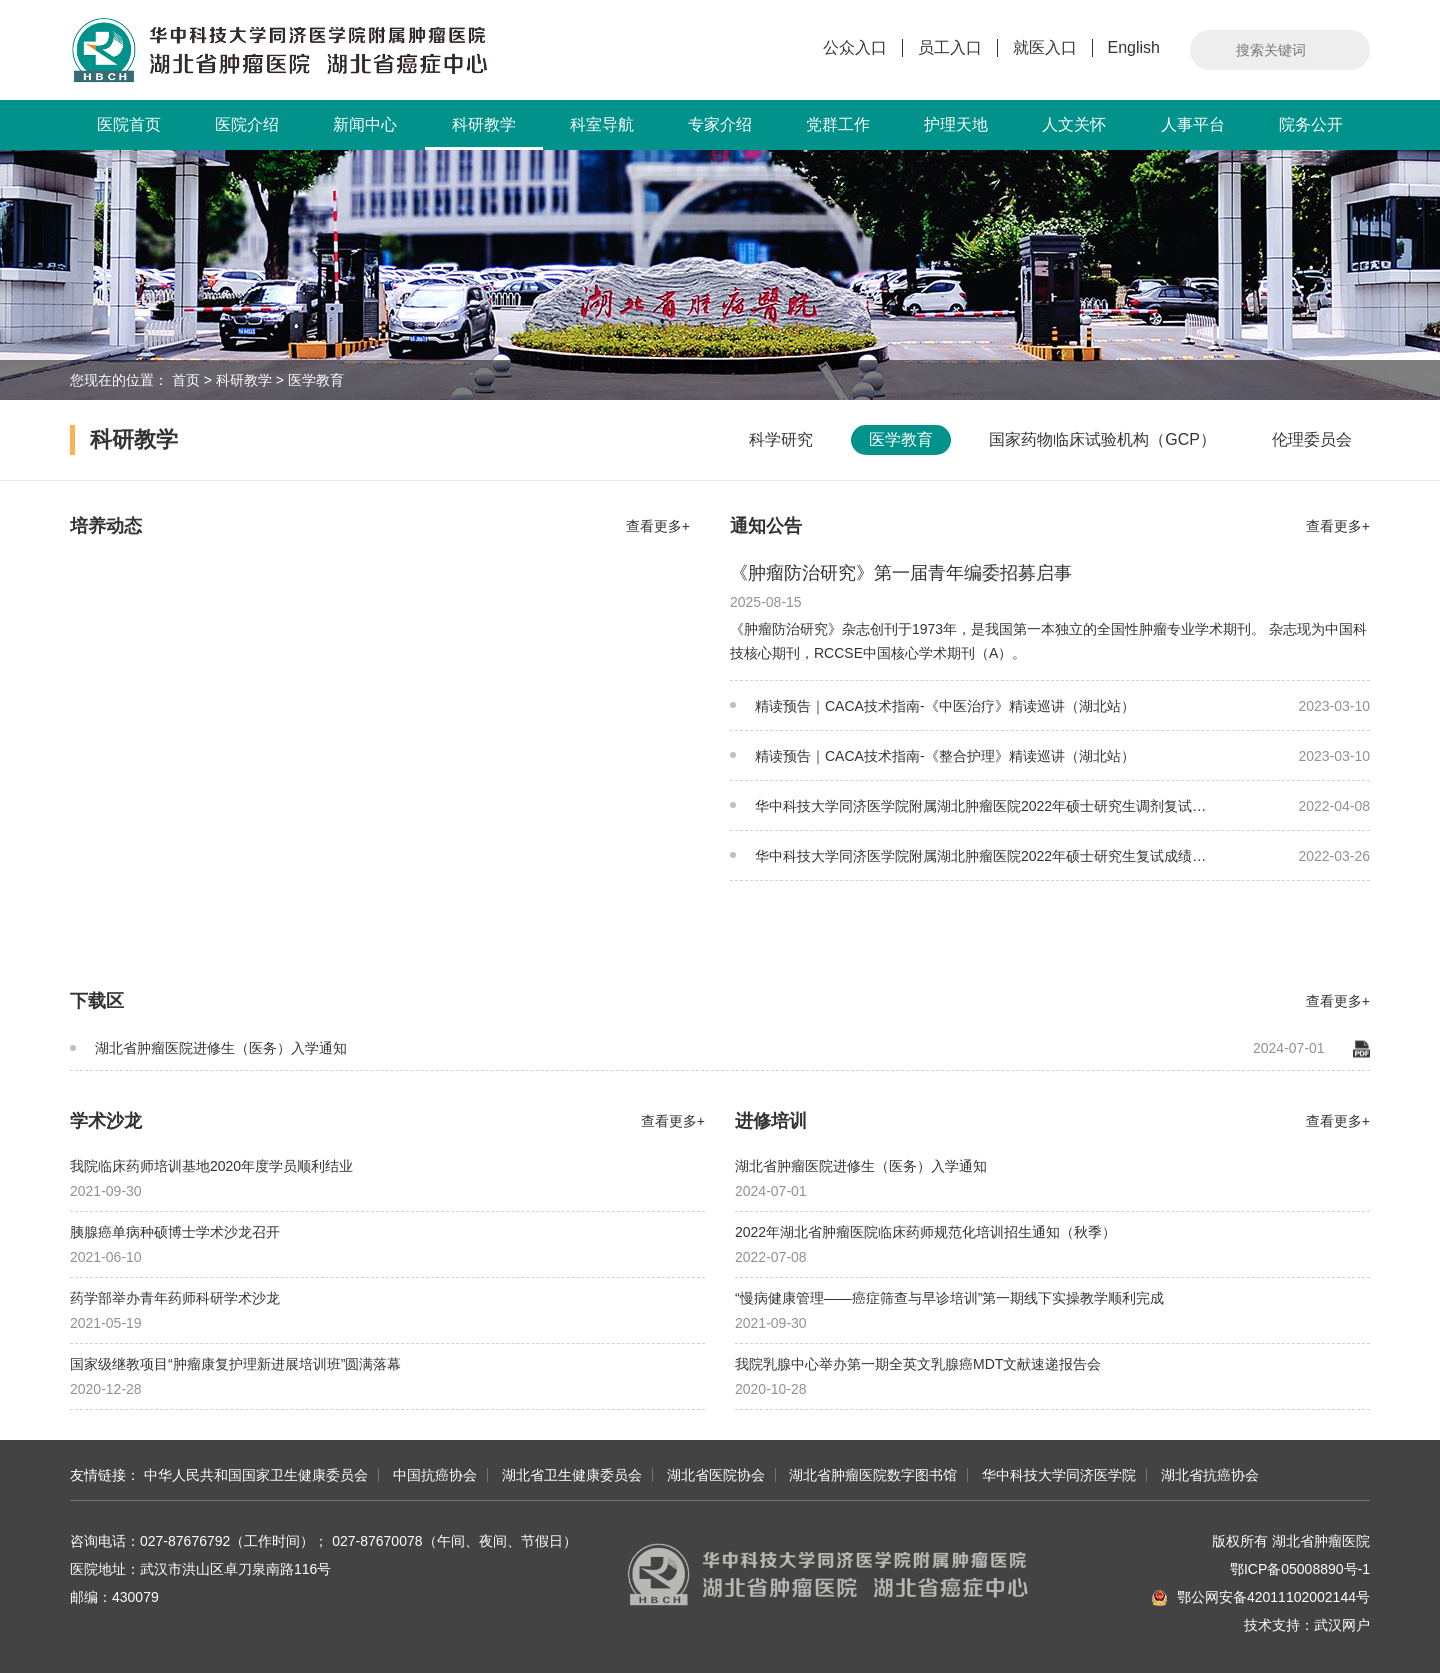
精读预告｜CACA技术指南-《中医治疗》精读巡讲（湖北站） (932, 706)
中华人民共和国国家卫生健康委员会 (256, 1475)
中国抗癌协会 (435, 1475)
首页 (186, 380)
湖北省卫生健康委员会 (572, 1475)
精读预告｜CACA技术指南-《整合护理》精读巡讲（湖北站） (932, 756)
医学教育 (316, 380)
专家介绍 (720, 124)
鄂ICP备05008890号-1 (1300, 1569)
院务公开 (1311, 124)
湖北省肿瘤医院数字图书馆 (873, 1475)
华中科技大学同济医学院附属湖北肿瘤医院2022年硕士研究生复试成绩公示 (968, 864)
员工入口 (950, 47)
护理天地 (956, 124)
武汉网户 (1342, 1625)
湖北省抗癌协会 (1210, 1475)
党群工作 (838, 124)
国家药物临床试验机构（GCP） (1102, 439)
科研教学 (484, 133)
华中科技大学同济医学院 (1059, 1475)
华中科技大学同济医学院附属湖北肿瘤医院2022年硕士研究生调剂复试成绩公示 (968, 814)
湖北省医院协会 (716, 1475)
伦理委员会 (1312, 439)
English (1134, 47)
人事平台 (1193, 124)
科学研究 (781, 439)
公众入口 (855, 47)
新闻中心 (365, 124)
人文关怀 (1074, 124)
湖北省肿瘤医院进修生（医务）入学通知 (208, 1048)
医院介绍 (247, 124)
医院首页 (129, 124)
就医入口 (1045, 47)
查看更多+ (658, 526)
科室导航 (602, 124)
